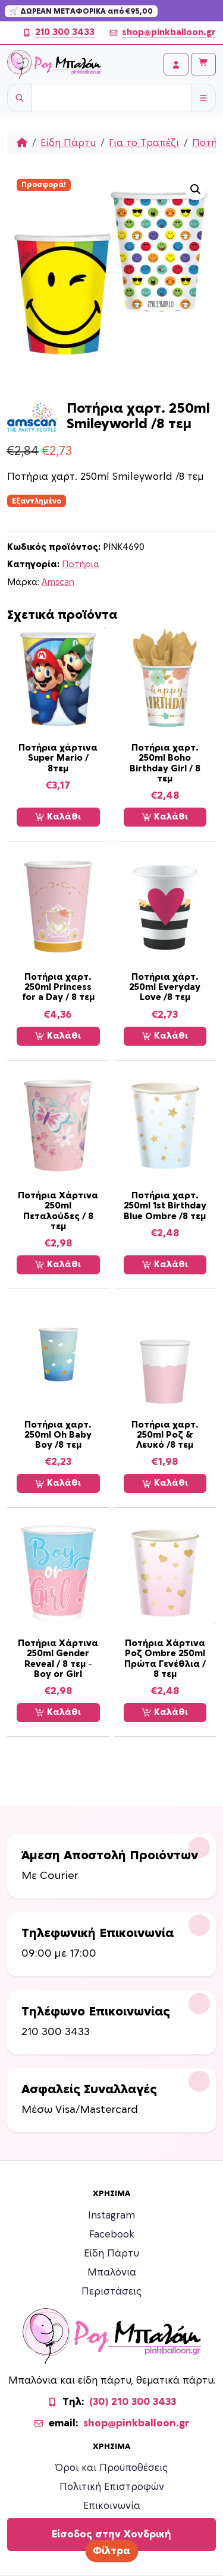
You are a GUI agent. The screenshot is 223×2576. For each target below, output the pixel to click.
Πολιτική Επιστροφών (111, 2487)
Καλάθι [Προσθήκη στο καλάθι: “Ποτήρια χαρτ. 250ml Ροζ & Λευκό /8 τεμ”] (165, 1483)
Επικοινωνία (111, 2506)
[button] (195, 189)
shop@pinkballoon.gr (162, 32)
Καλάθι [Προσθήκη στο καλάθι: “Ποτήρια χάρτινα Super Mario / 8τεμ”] (58, 817)
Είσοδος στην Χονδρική (111, 2534)
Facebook (111, 2234)
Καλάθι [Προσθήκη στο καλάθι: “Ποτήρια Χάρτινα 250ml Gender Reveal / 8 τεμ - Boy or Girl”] (58, 1712)
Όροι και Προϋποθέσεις (111, 2468)
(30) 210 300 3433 (132, 2402)
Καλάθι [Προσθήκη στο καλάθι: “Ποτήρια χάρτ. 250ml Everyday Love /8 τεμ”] (165, 1036)
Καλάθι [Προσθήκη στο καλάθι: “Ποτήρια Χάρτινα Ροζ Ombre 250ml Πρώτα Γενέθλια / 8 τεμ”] (165, 1712)
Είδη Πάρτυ (68, 143)
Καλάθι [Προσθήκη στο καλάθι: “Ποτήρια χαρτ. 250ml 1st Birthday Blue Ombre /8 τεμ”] (165, 1265)
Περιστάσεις (111, 2291)
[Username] (111, 98)
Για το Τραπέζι (144, 143)
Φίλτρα (111, 2551)
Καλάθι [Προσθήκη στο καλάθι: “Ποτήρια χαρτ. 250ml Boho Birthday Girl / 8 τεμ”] (165, 817)
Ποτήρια (80, 564)
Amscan (58, 582)
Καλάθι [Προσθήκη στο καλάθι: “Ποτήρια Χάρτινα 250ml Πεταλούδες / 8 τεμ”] (58, 1265)
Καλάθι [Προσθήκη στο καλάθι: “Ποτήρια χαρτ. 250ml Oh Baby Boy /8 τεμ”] (58, 1483)
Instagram (111, 2215)
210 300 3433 (58, 32)
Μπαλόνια (111, 2272)
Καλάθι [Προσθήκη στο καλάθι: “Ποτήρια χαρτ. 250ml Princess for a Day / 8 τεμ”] (58, 1036)
